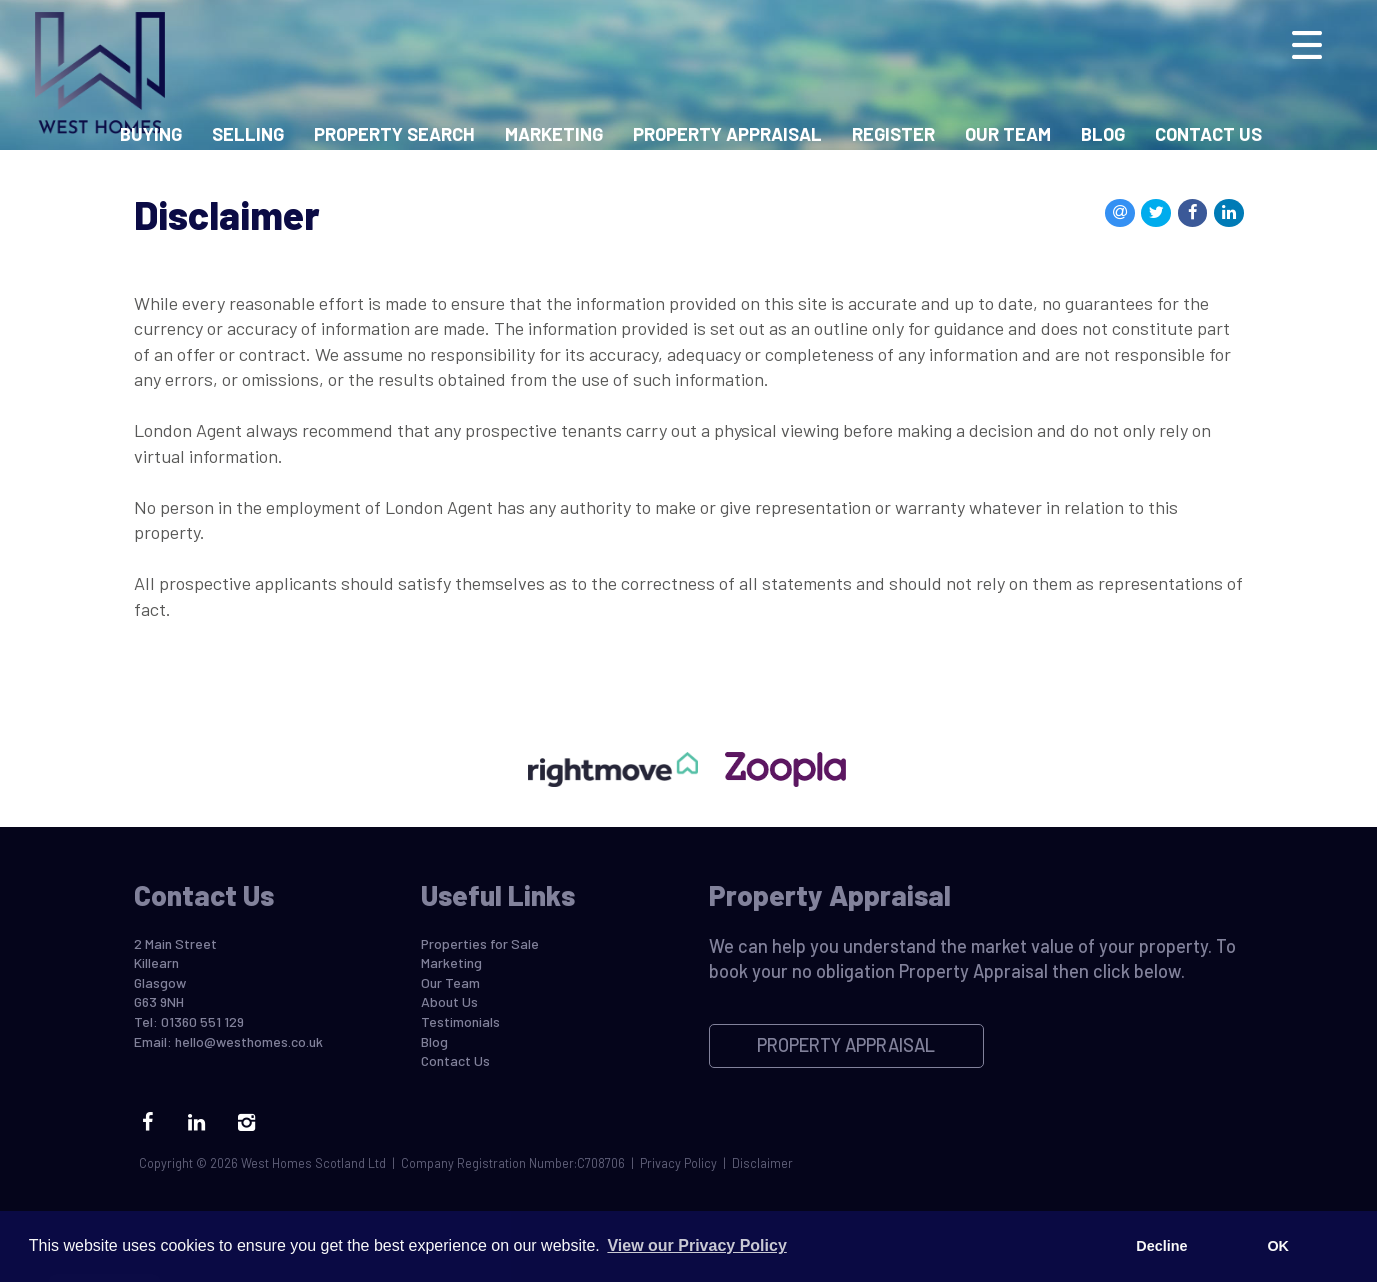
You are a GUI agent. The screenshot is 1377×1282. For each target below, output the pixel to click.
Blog (1103, 134)
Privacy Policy (678, 1163)
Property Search (394, 134)
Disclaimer (762, 1163)
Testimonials (460, 1021)
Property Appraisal (727, 134)
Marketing (554, 134)
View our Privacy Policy (696, 1245)
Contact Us (1208, 134)
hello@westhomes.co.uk (249, 1041)
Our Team (1008, 134)
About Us (449, 1001)
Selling (248, 134)
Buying (151, 134)
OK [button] (1278, 1246)
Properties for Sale (480, 943)
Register (893, 134)
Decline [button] (1161, 1246)
